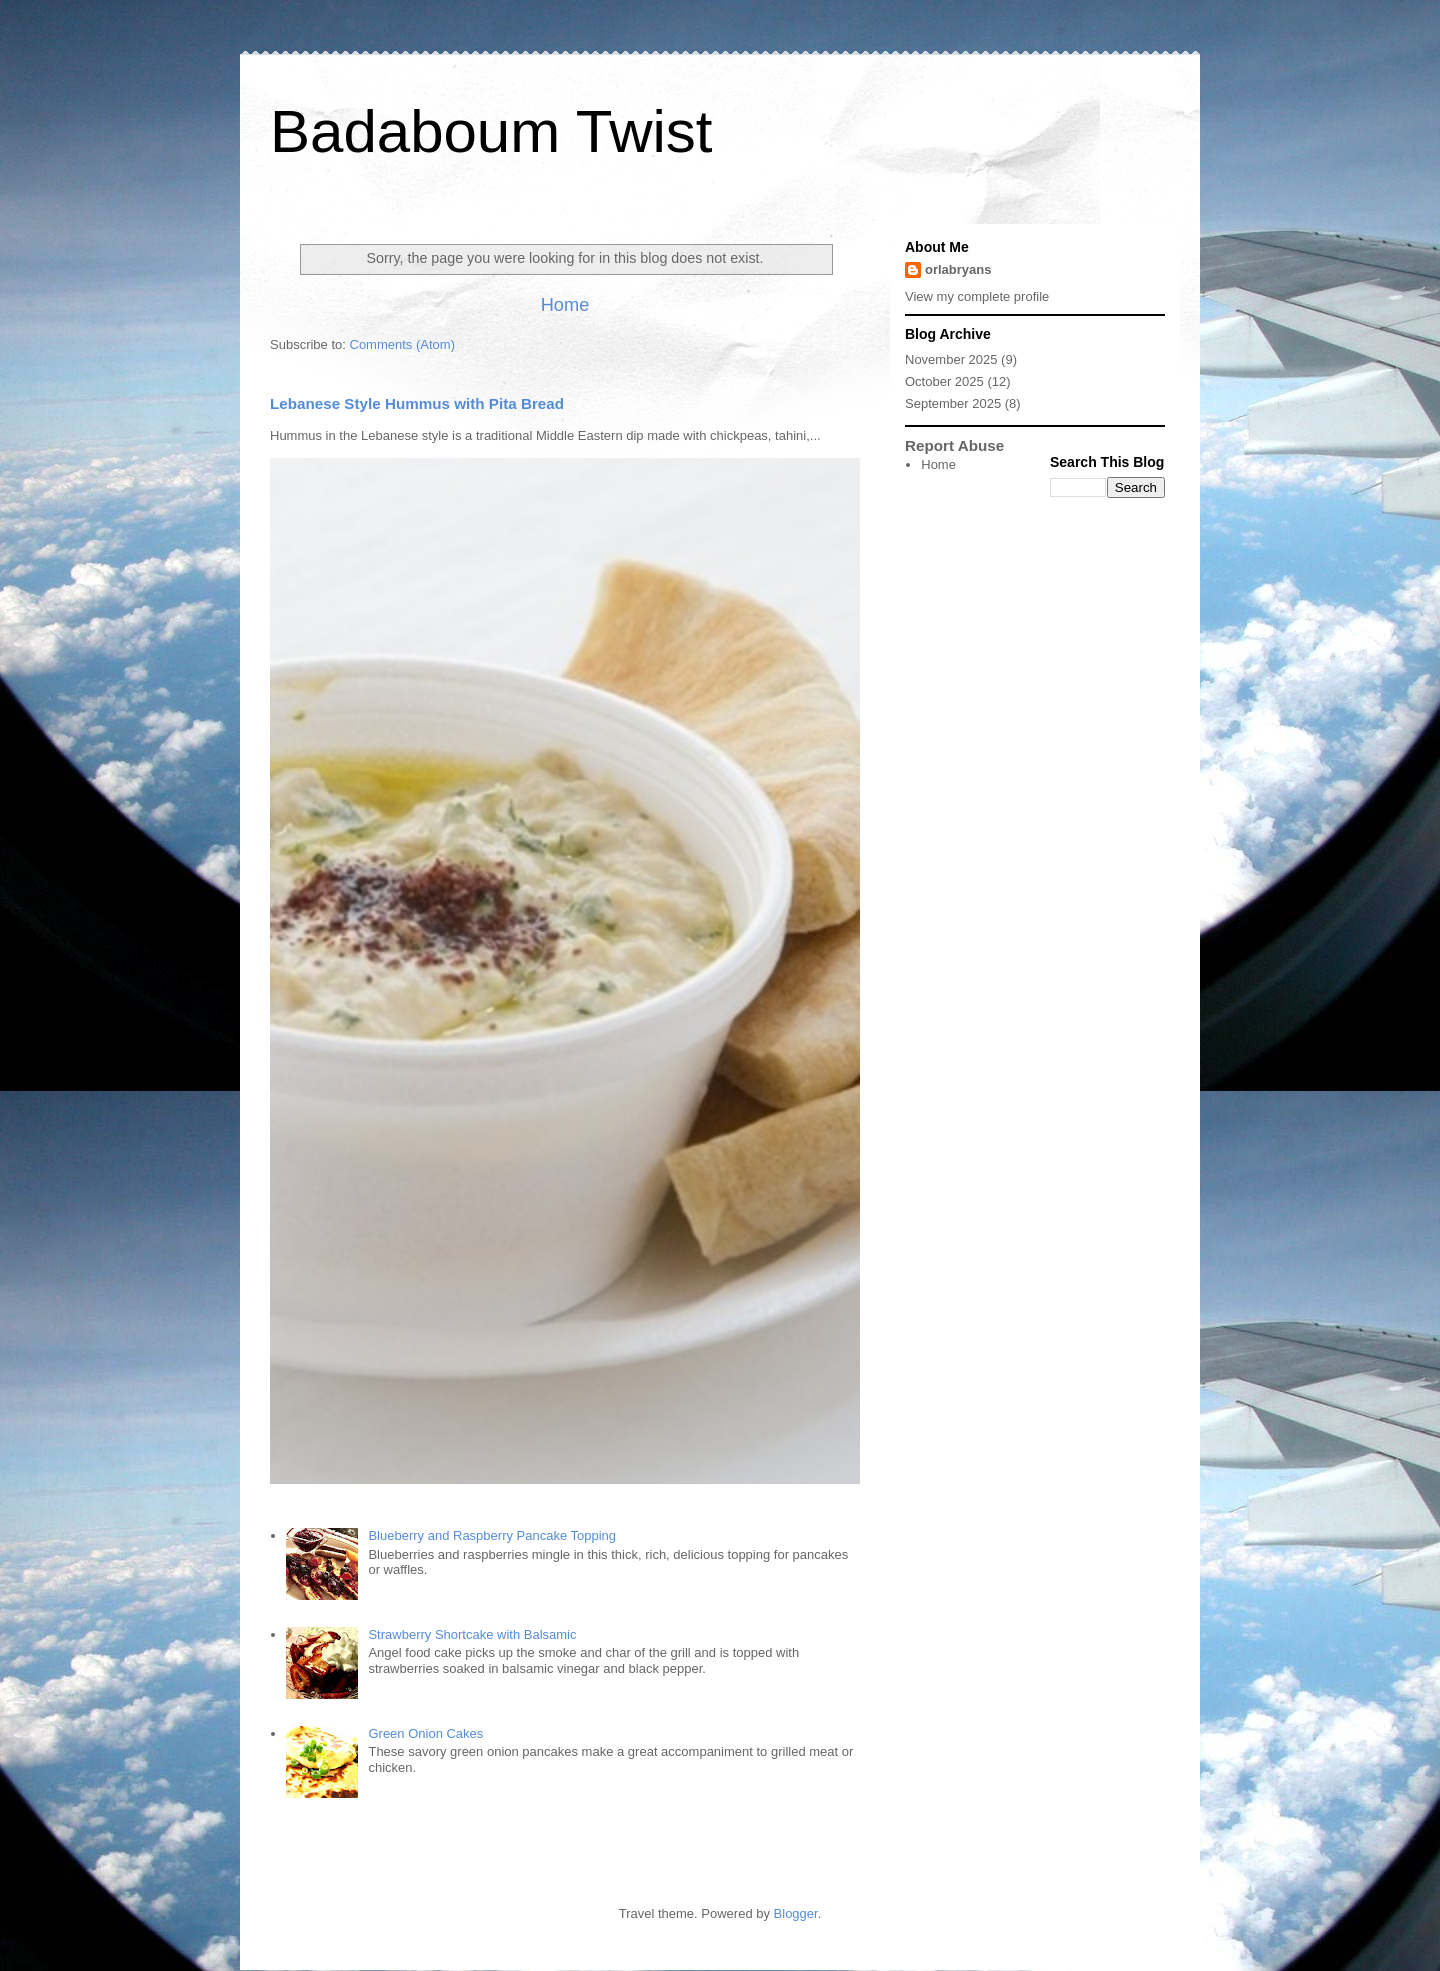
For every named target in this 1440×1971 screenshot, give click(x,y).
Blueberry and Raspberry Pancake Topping (492, 1535)
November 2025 (951, 359)
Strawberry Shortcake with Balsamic (472, 1634)
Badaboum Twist (491, 131)
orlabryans (958, 269)
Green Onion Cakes (425, 1733)
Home (565, 305)
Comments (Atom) (402, 344)
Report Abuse (954, 445)
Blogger (796, 1913)
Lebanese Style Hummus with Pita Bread (417, 403)
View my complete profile (977, 296)
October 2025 (944, 381)
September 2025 (953, 403)
